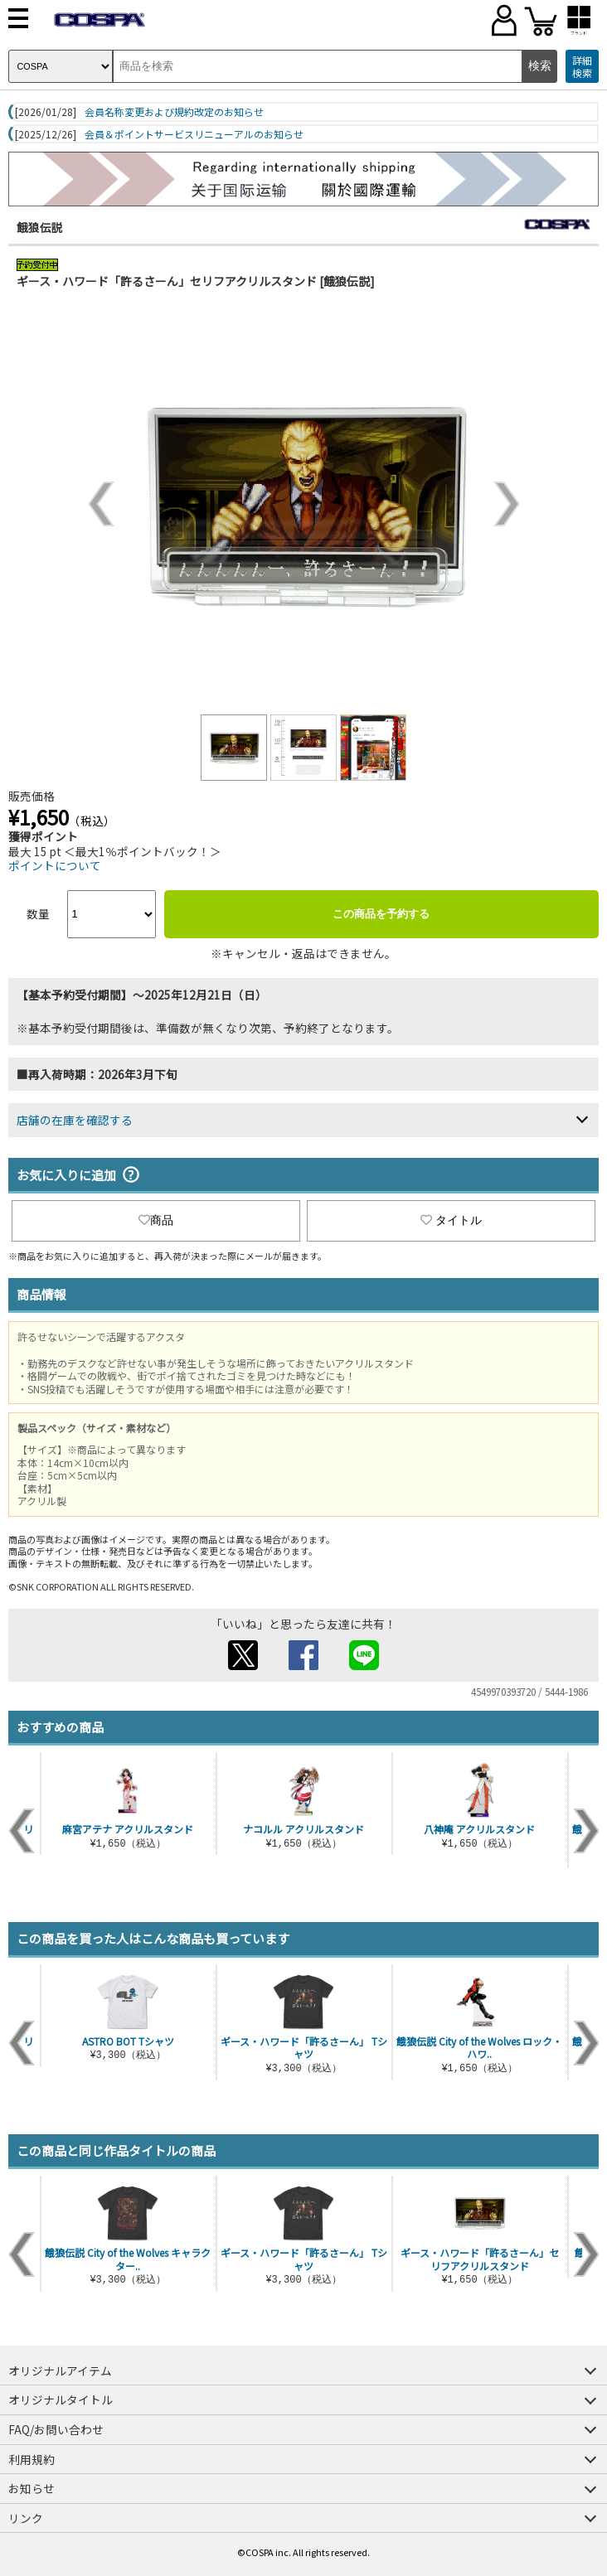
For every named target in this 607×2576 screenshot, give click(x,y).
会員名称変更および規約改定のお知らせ (174, 112)
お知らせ (31, 2488)
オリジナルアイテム (60, 2370)
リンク (25, 2518)
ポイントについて (54, 865)
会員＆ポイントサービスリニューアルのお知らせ (194, 134)
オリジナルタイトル (60, 2399)
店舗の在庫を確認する (75, 1119)
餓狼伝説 (40, 227)
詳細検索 (582, 66)
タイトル (451, 1220)
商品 (155, 1220)
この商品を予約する (381, 914)
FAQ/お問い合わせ (56, 2429)
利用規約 (31, 2459)
